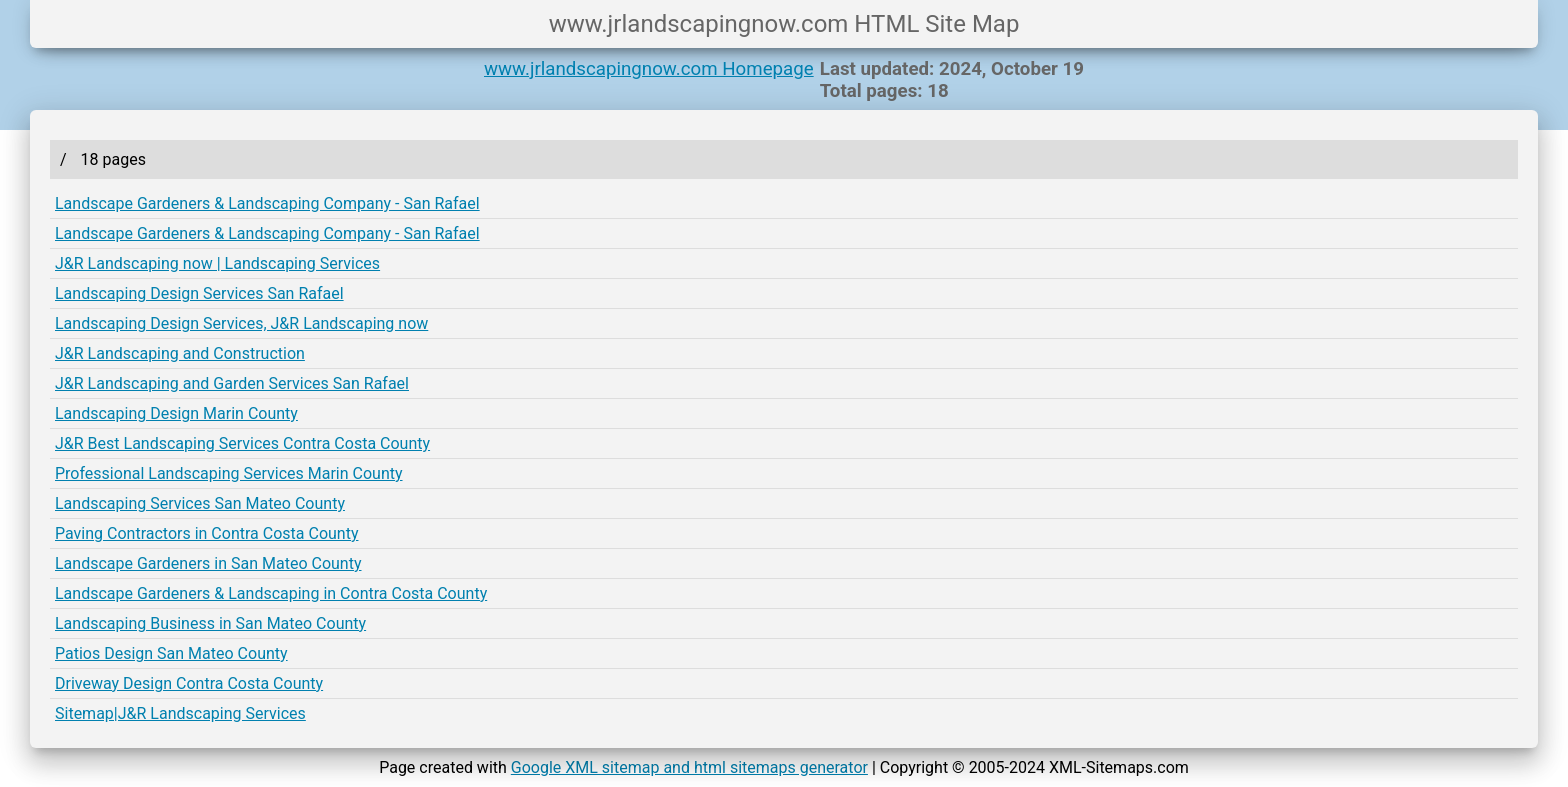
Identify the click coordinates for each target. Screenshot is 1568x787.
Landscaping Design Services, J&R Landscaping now (241, 323)
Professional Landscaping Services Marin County (229, 473)
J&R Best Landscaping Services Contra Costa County (242, 443)
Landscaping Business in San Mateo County (210, 623)
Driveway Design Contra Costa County (189, 683)
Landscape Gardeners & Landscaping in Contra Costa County (271, 593)
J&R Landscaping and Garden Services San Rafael (232, 383)
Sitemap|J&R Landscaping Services (180, 713)
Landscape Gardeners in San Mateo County (208, 563)
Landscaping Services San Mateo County (200, 503)
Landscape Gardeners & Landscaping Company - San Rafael (267, 203)
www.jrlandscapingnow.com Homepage (649, 69)
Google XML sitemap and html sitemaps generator (689, 767)
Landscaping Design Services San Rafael (199, 293)
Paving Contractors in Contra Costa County (206, 533)
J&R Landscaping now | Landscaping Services (217, 263)
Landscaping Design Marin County (176, 413)
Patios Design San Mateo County (171, 653)
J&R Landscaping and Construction (180, 353)
